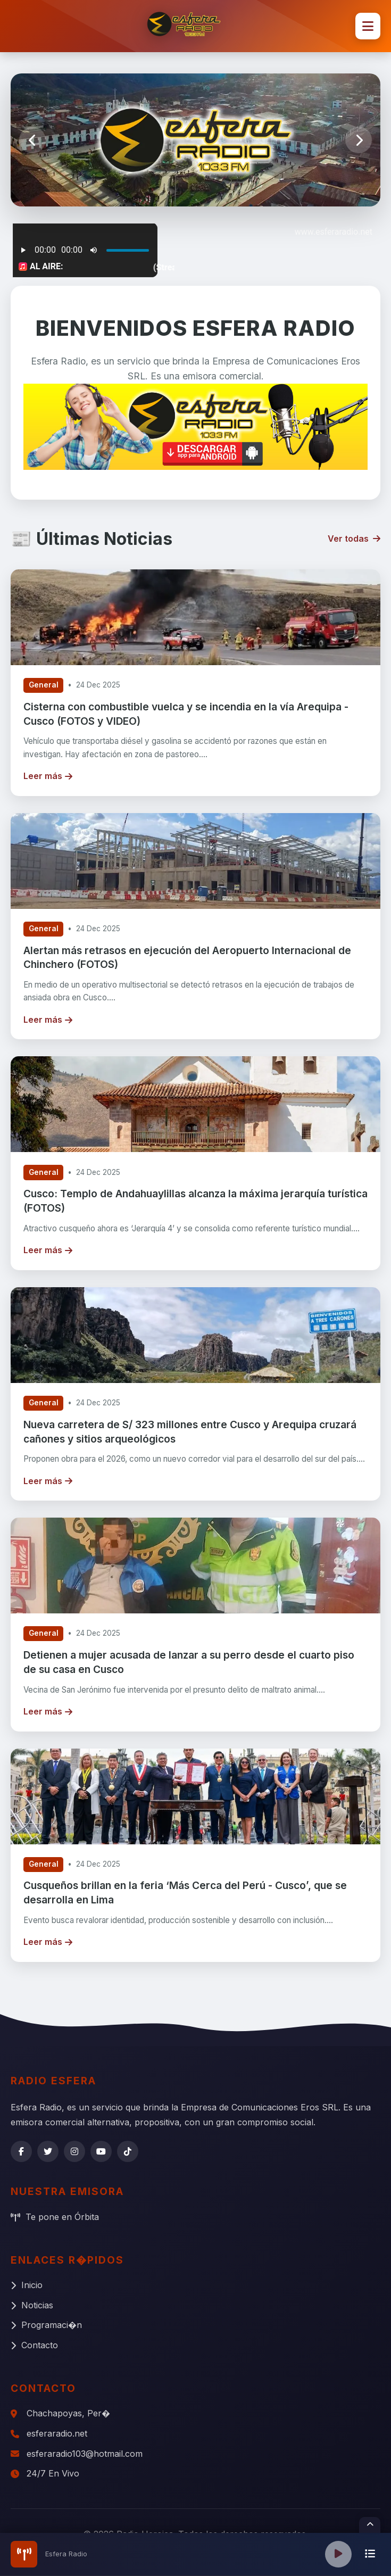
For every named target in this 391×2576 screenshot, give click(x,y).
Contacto (34, 2345)
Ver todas (354, 538)
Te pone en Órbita (55, 2216)
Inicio (27, 2285)
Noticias (32, 2305)
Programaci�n (46, 2325)
